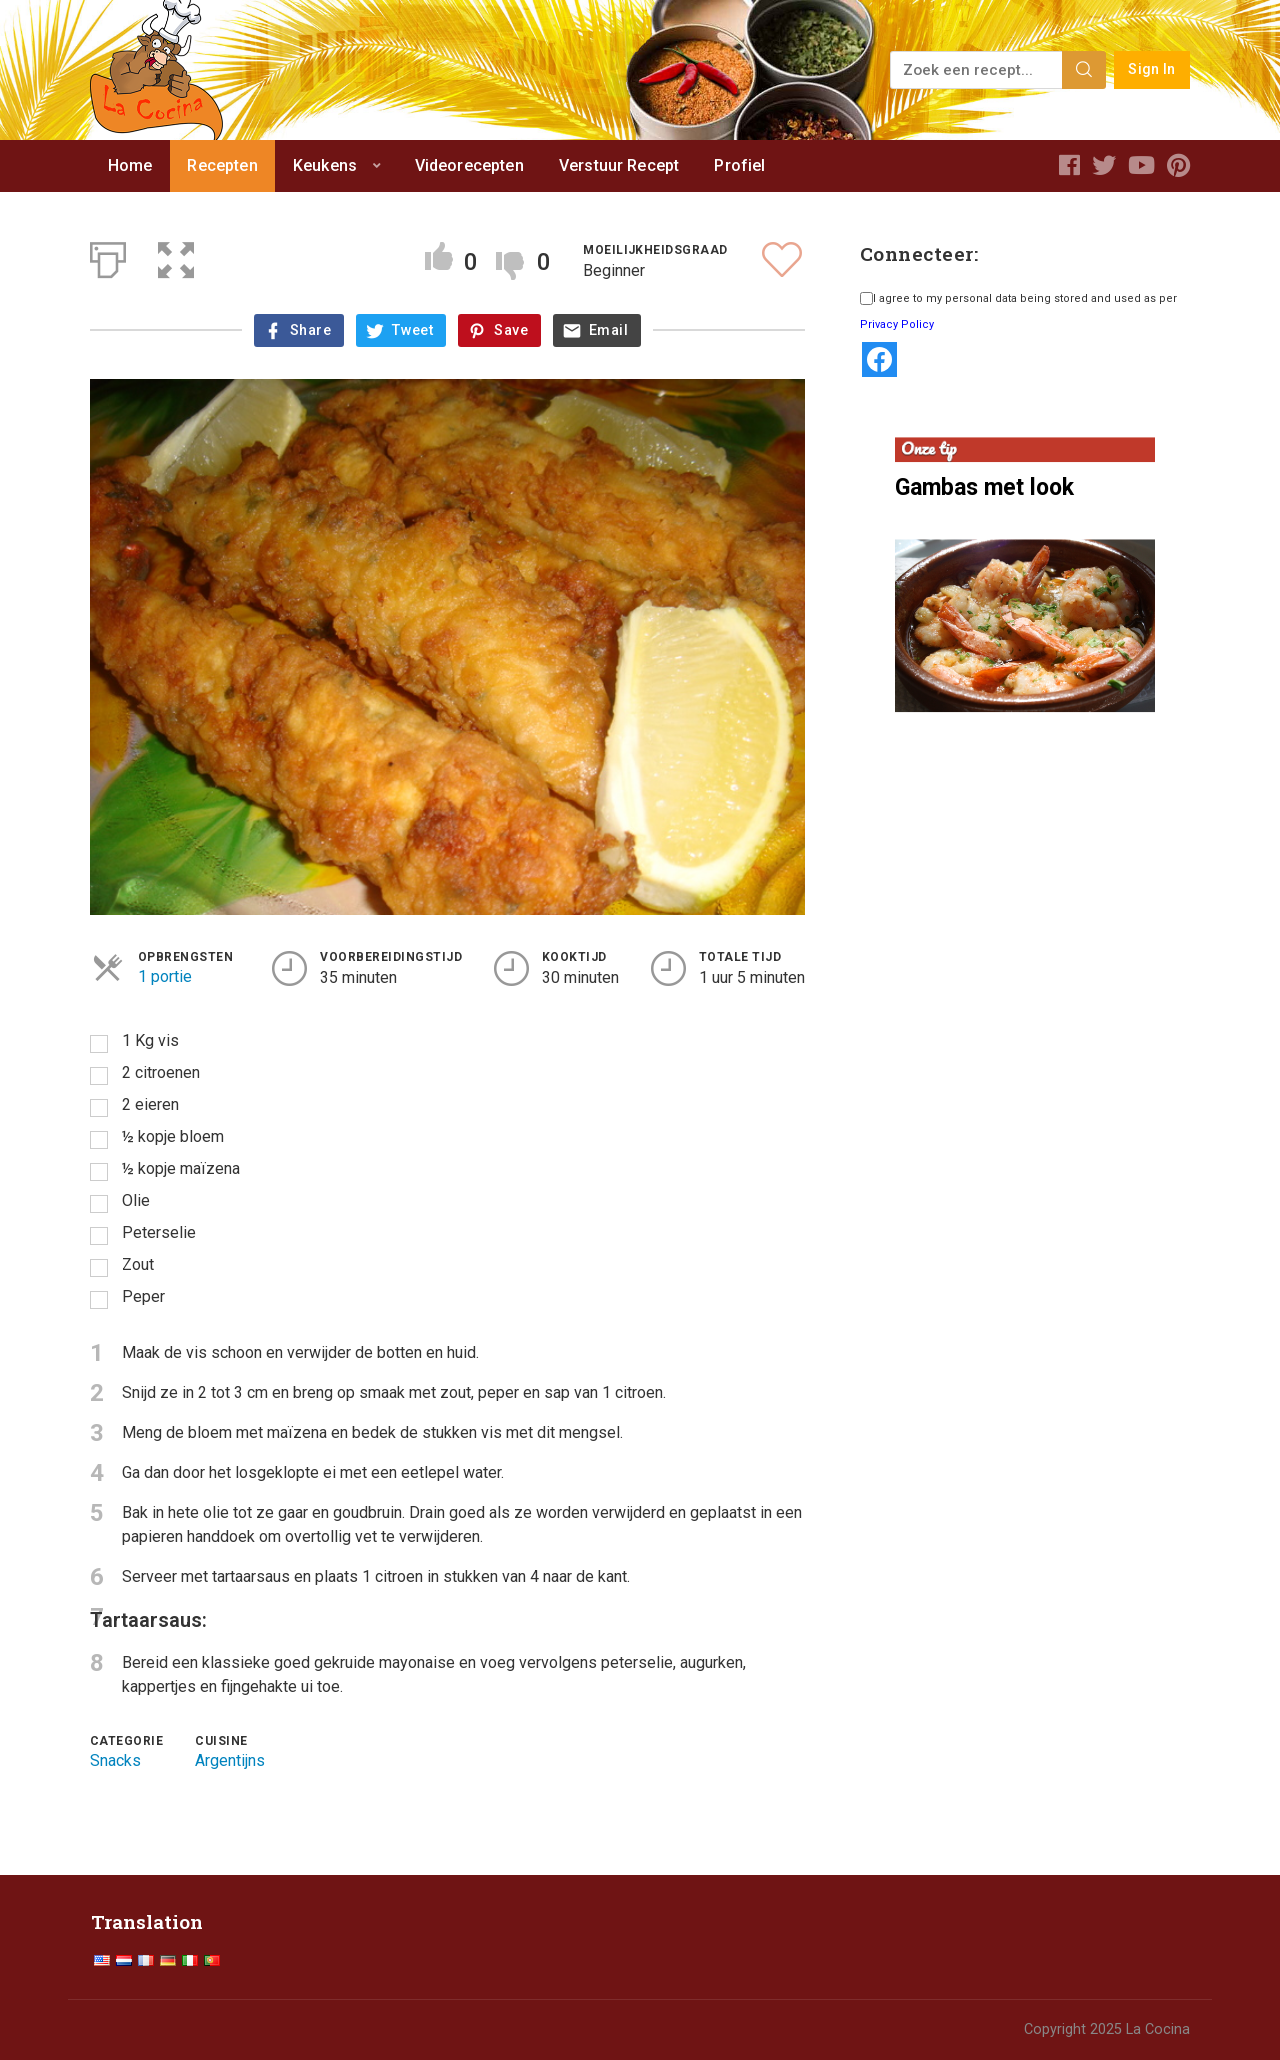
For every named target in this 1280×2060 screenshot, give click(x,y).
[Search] (1084, 70)
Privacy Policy (897, 324)
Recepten (222, 165)
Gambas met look (984, 487)
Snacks (115, 1760)
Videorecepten (469, 165)
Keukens (325, 165)
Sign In (1151, 69)
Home (130, 165)
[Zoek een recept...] (977, 70)
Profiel (739, 165)
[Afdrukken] (108, 256)
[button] (176, 256)
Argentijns (230, 1760)
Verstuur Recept (619, 165)
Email (608, 330)
